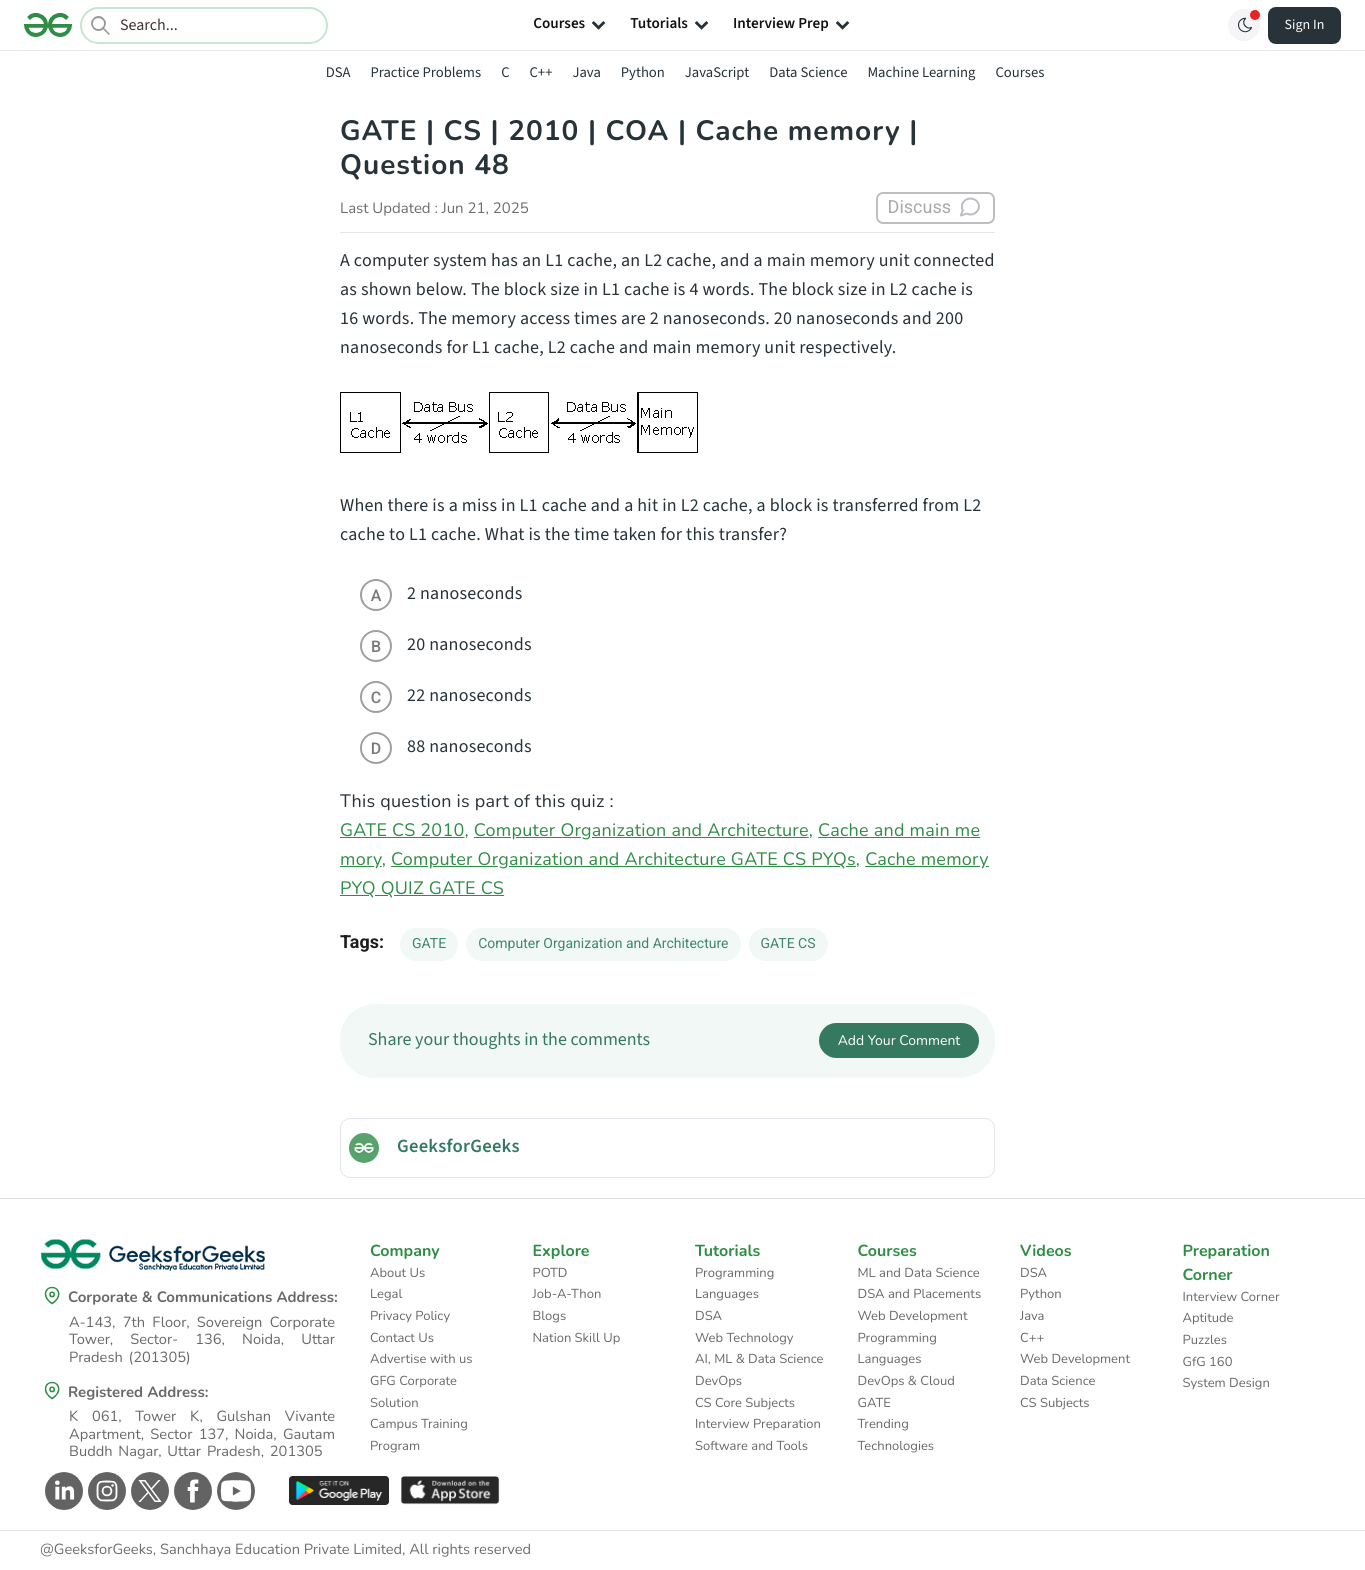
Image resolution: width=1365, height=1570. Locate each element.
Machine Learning (921, 72)
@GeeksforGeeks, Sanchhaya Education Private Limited (221, 1550)
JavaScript (717, 72)
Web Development (913, 1316)
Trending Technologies (896, 1435)
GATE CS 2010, (404, 831)
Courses (1019, 72)
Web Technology (744, 1338)
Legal (386, 1294)
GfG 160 (1208, 1362)
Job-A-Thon (567, 1294)
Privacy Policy (410, 1316)
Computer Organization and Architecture (603, 944)
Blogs (550, 1316)
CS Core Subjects (745, 1403)
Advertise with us (421, 1359)
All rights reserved (470, 1550)
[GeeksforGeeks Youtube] (233, 1491)
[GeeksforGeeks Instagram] (104, 1491)
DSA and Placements (920, 1294)
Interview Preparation (758, 1424)
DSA (338, 72)
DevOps (718, 1381)
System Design (1226, 1383)
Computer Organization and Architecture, (643, 831)
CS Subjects (1055, 1403)
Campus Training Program (419, 1435)
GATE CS (788, 944)
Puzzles (1205, 1340)
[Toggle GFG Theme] (1244, 25)
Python (643, 72)
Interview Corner (1231, 1297)
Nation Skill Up (577, 1338)
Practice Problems (425, 72)
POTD (550, 1273)
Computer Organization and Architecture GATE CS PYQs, (625, 860)
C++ (541, 72)
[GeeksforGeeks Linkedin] (61, 1491)
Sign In (1305, 25)
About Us (397, 1273)
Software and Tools (751, 1446)
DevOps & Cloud (906, 1381)
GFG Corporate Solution (413, 1392)
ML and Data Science (919, 1273)
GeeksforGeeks (458, 1147)
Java (586, 72)
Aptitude (1208, 1318)
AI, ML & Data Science (759, 1359)
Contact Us (402, 1338)
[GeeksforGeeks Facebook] (190, 1491)
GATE (429, 944)
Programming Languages (734, 1284)
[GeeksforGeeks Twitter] (147, 1491)
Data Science (808, 72)
